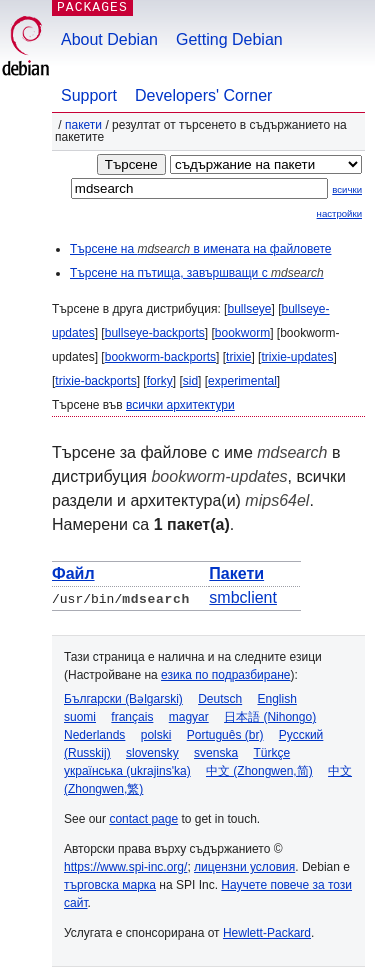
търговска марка (110, 885)
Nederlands (94, 735)
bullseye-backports (155, 333)
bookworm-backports (160, 357)
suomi (80, 717)
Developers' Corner (203, 95)
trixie (238, 357)
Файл (73, 573)
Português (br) (225, 735)
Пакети (83, 125)
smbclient (243, 597)
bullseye (249, 309)
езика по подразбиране (225, 675)
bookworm (242, 333)
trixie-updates (297, 357)
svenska (216, 753)
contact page (143, 819)
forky (160, 381)
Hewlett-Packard (267, 933)
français (132, 717)
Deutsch (220, 699)
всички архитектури (180, 405)
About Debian (109, 39)
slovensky (152, 753)
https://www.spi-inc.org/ (125, 867)
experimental (242, 381)
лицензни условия (244, 867)
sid (190, 381)
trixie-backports (95, 381)
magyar (189, 717)
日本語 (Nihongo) (270, 717)
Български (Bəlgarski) (123, 699)
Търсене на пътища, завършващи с (197, 273)
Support (89, 95)
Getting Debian (229, 39)
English (277, 699)
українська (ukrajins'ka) (127, 771)
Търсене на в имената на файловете (200, 249)
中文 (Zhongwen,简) (259, 771)
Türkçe (271, 753)
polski (156, 735)
